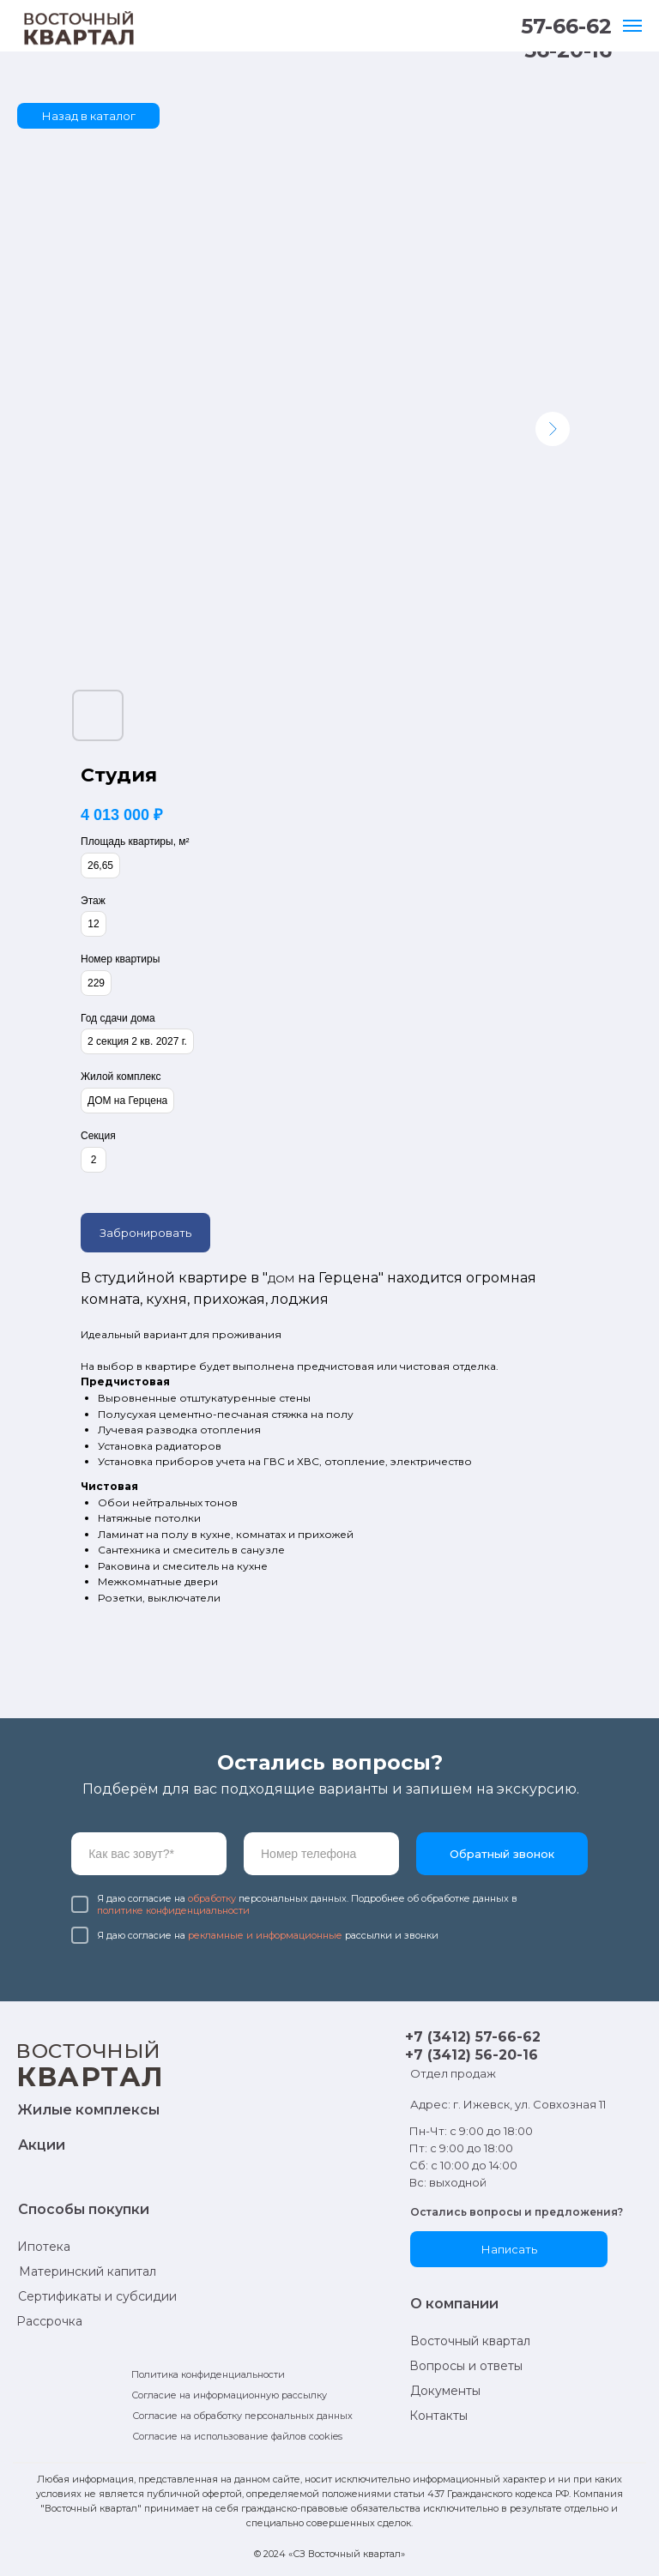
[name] (149, 1853)
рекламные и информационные (265, 1935)
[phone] (321, 1853)
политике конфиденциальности (173, 1910)
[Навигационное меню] (632, 26)
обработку (212, 1898)
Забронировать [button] (145, 1233)
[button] (509, 2249)
